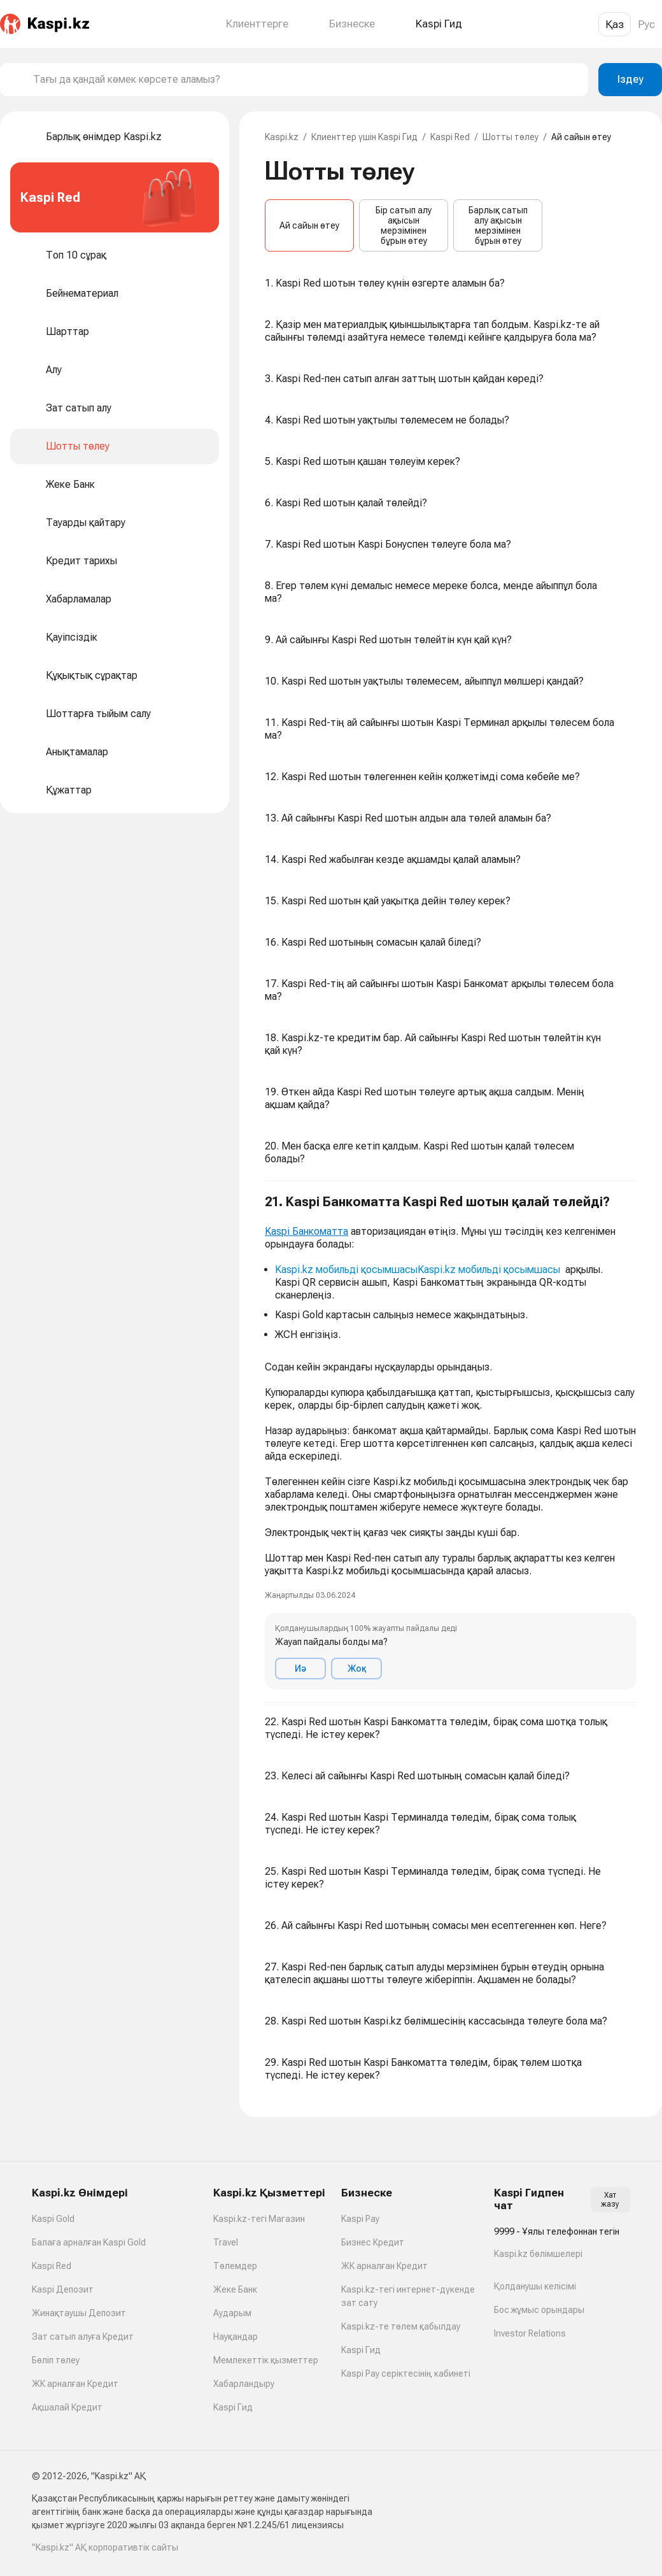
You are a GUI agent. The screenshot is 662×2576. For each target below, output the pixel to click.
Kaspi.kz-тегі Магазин (259, 2219)
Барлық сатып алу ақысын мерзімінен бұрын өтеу (498, 225)
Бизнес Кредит (372, 2242)
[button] (451, 1442)
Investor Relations (530, 2333)
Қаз (614, 24)
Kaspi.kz (282, 137)
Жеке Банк (235, 2289)
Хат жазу (610, 2200)
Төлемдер (235, 2266)
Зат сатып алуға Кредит (83, 2336)
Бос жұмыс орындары (539, 2310)
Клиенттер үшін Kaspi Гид (364, 137)
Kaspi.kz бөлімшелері (538, 2254)
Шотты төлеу (510, 137)
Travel (225, 2242)
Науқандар (235, 2336)
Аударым (232, 2313)
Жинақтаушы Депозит (79, 2313)
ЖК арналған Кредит (75, 2384)
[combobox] (305, 79)
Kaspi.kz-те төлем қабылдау (400, 2326)
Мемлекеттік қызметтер (265, 2360)
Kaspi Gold (53, 2219)
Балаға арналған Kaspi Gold (89, 2242)
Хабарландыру (243, 2384)
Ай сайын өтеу (309, 225)
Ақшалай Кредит (67, 2407)
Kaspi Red (450, 137)
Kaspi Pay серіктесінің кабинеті (405, 2373)
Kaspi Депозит (63, 2289)
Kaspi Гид (233, 2407)
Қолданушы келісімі (535, 2286)
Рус (646, 24)
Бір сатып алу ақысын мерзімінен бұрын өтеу (404, 225)
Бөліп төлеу (56, 2360)
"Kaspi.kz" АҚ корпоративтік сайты (105, 2547)
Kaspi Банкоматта (306, 1231)
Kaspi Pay (360, 2219)
